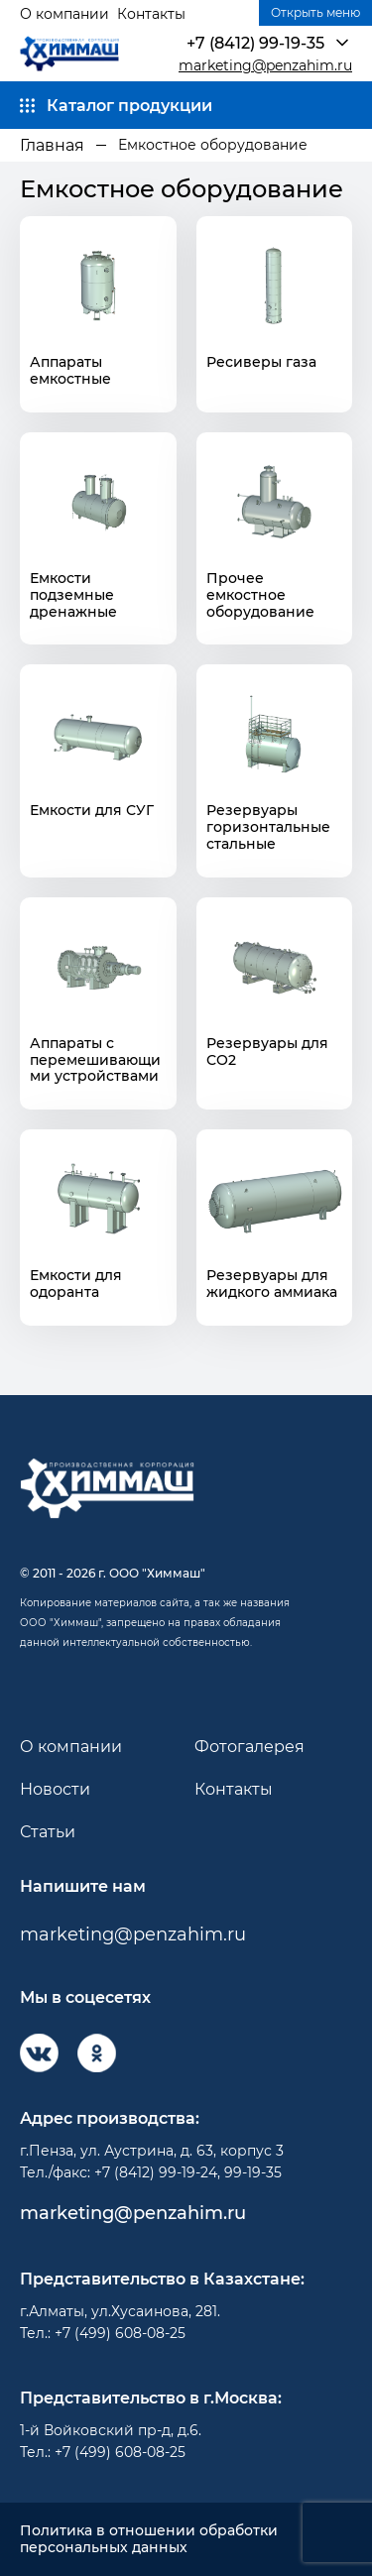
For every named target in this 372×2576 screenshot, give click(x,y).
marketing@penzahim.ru (265, 66)
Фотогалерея (249, 1746)
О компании (64, 14)
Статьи (47, 1831)
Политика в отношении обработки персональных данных (149, 2539)
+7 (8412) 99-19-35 (255, 43)
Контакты (151, 14)
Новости (55, 1789)
